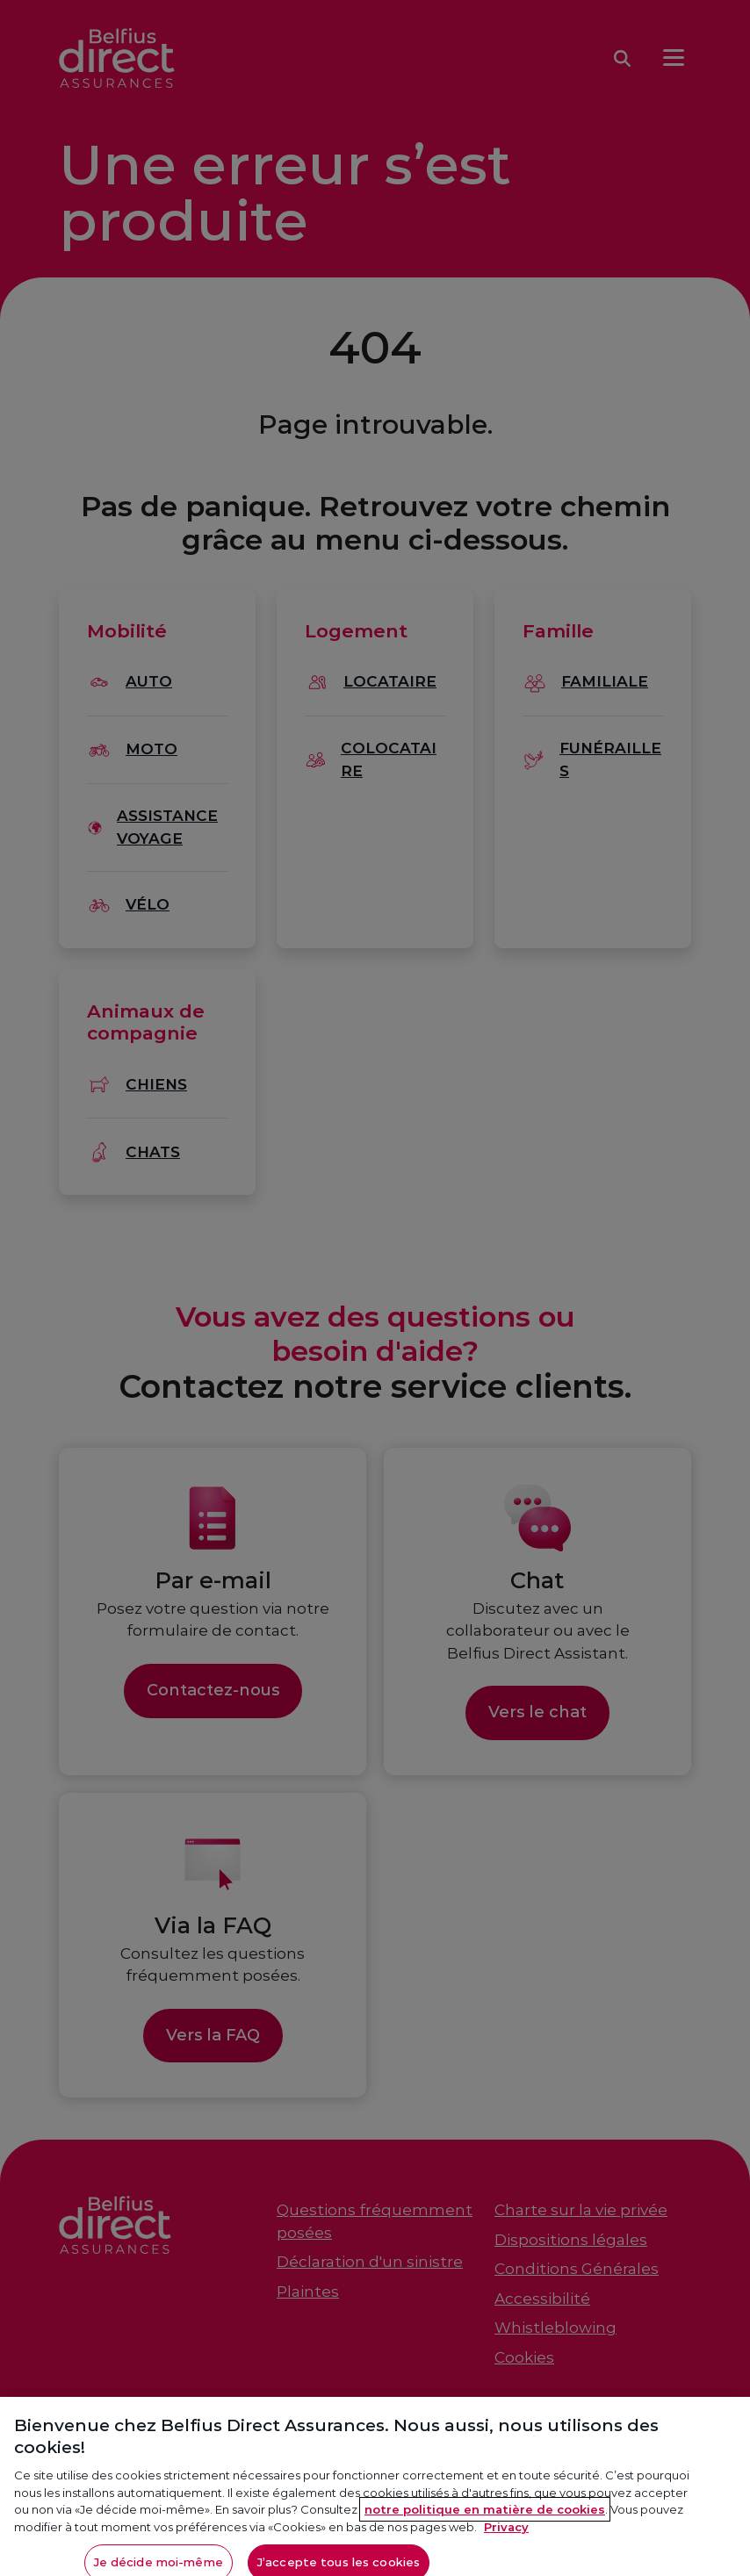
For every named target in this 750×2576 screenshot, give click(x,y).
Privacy (506, 2533)
